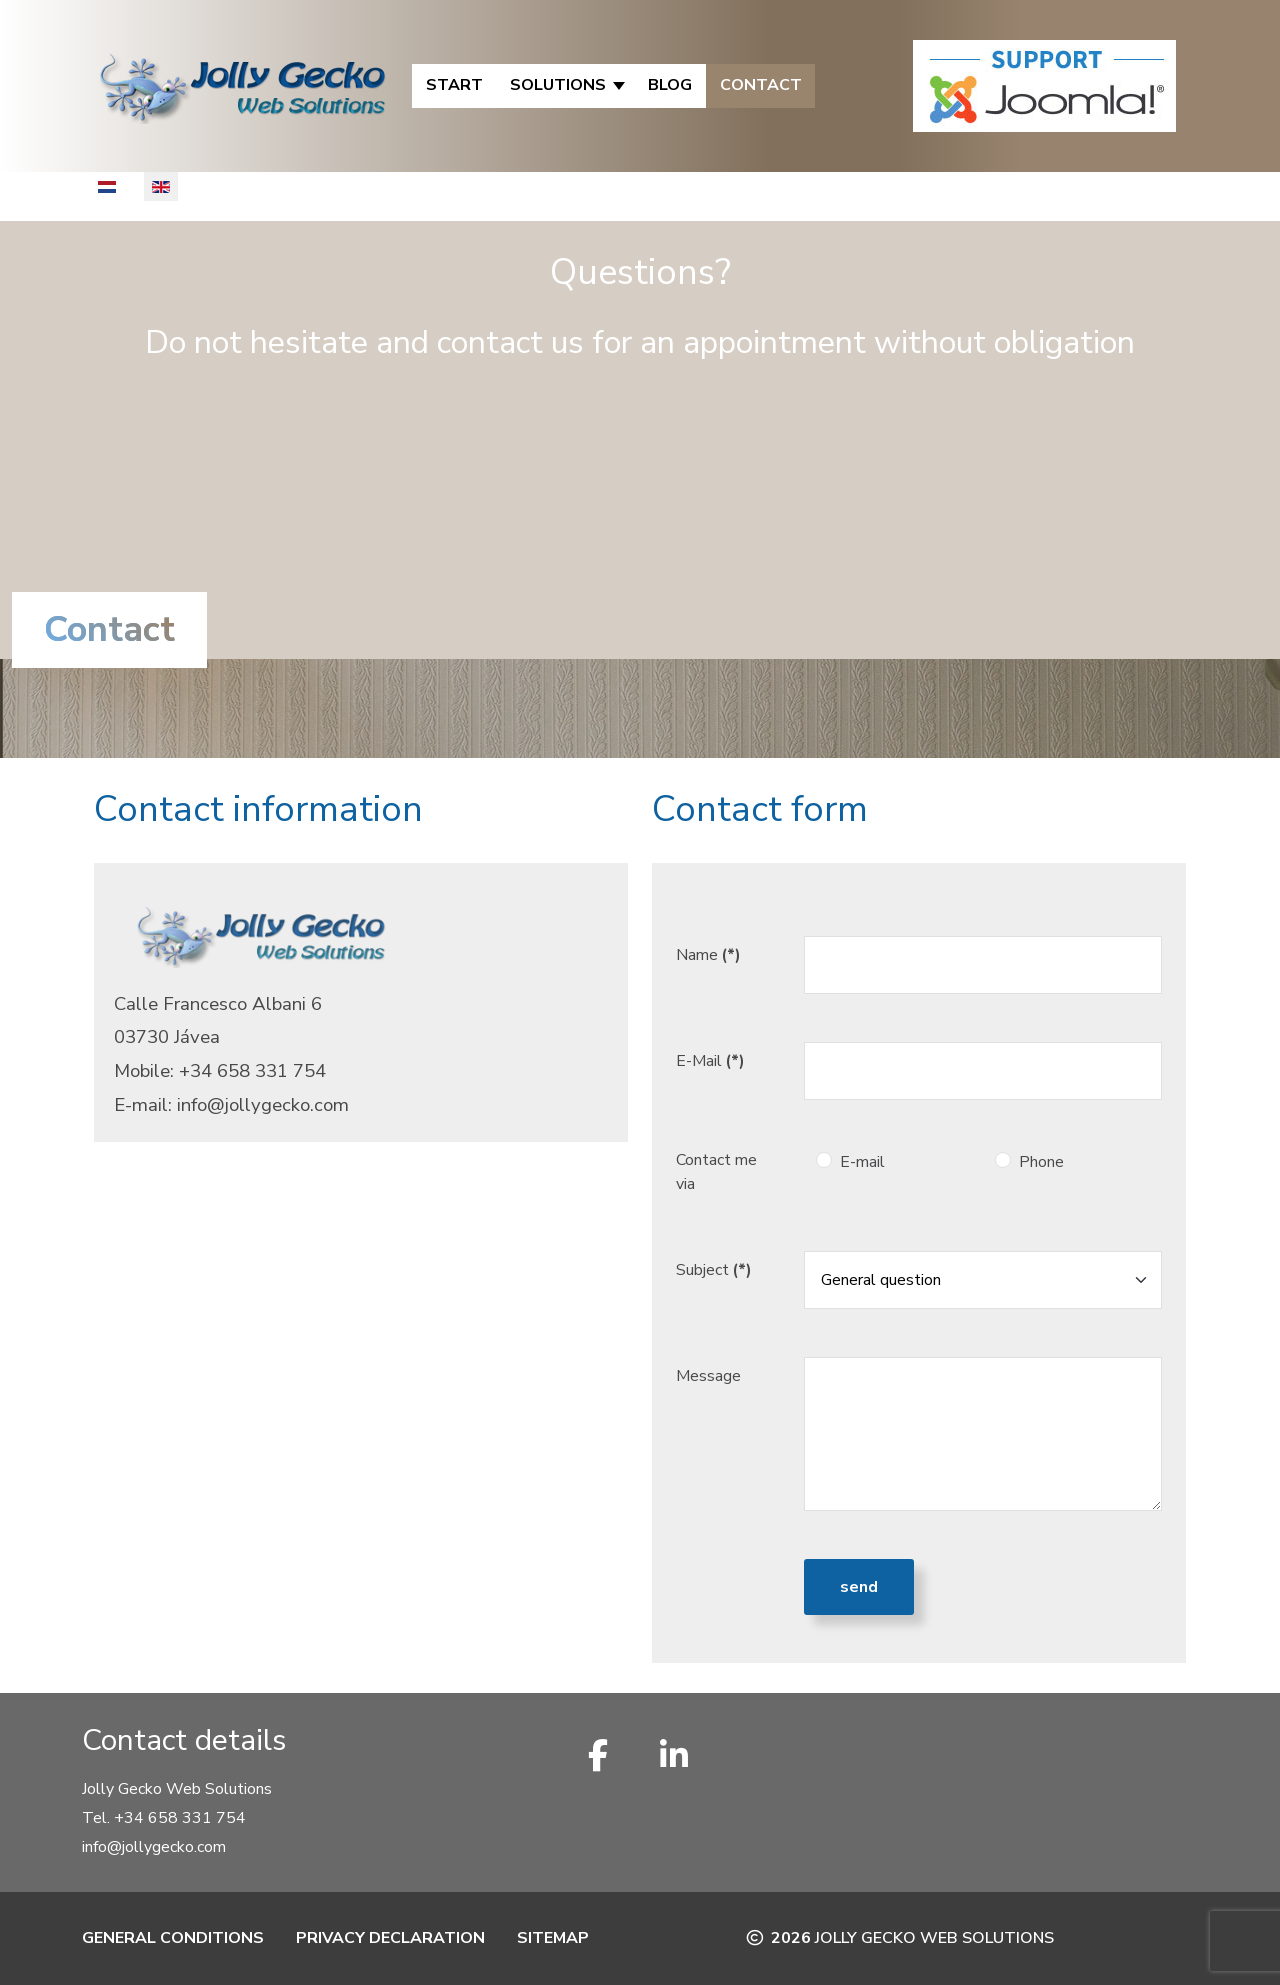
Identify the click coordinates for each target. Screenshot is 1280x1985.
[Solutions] (620, 85)
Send (859, 1587)
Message (708, 1376)
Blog (670, 85)
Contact (761, 85)
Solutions (558, 85)
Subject (714, 1270)
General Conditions (173, 1938)
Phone (1041, 1162)
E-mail (862, 1162)
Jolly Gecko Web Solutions (934, 1938)
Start (454, 85)
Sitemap (553, 1938)
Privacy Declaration (390, 1938)
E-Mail (710, 1061)
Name (708, 955)
